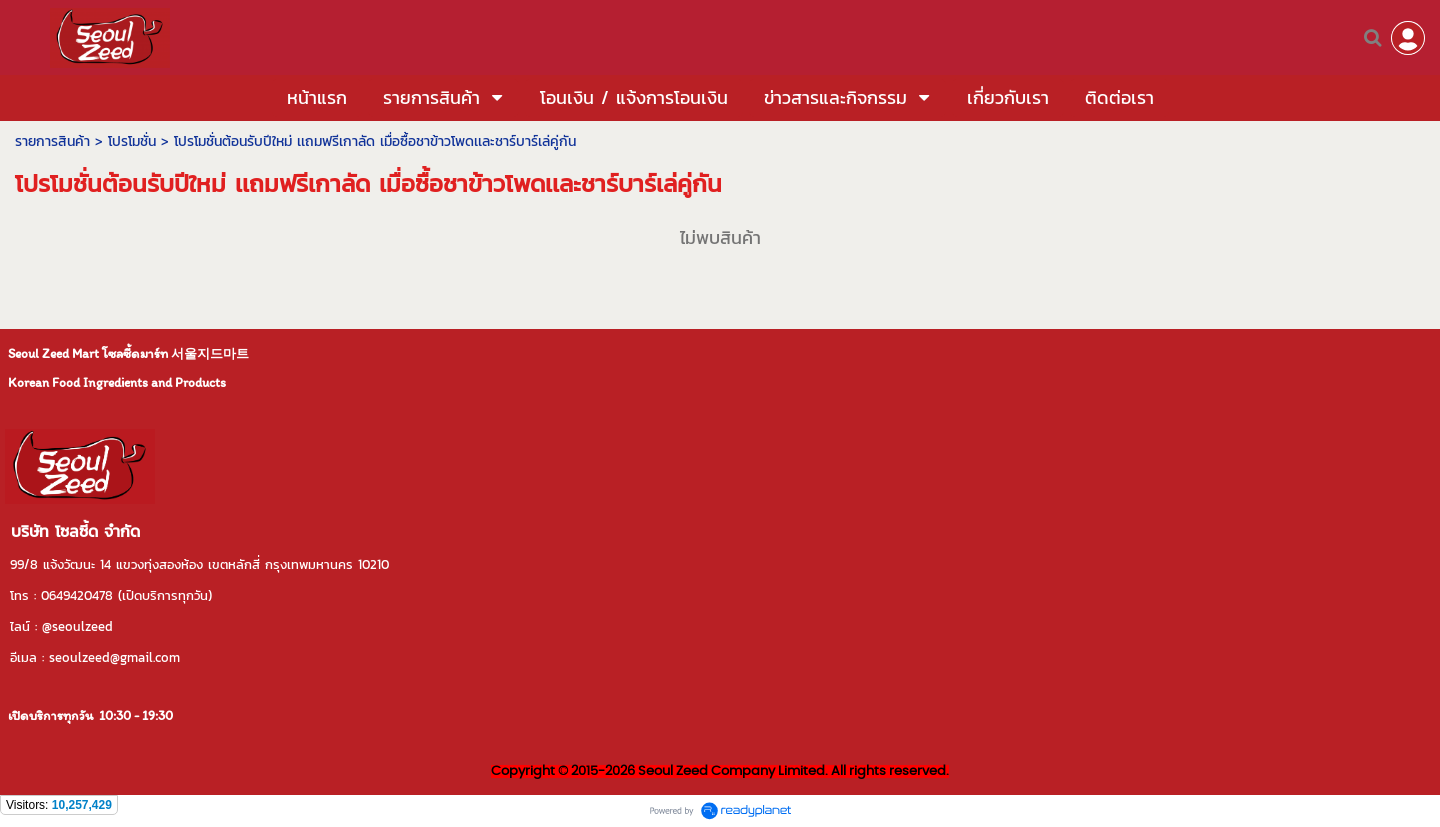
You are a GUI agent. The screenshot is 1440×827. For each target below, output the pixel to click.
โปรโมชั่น (132, 141)
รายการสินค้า (52, 141)
